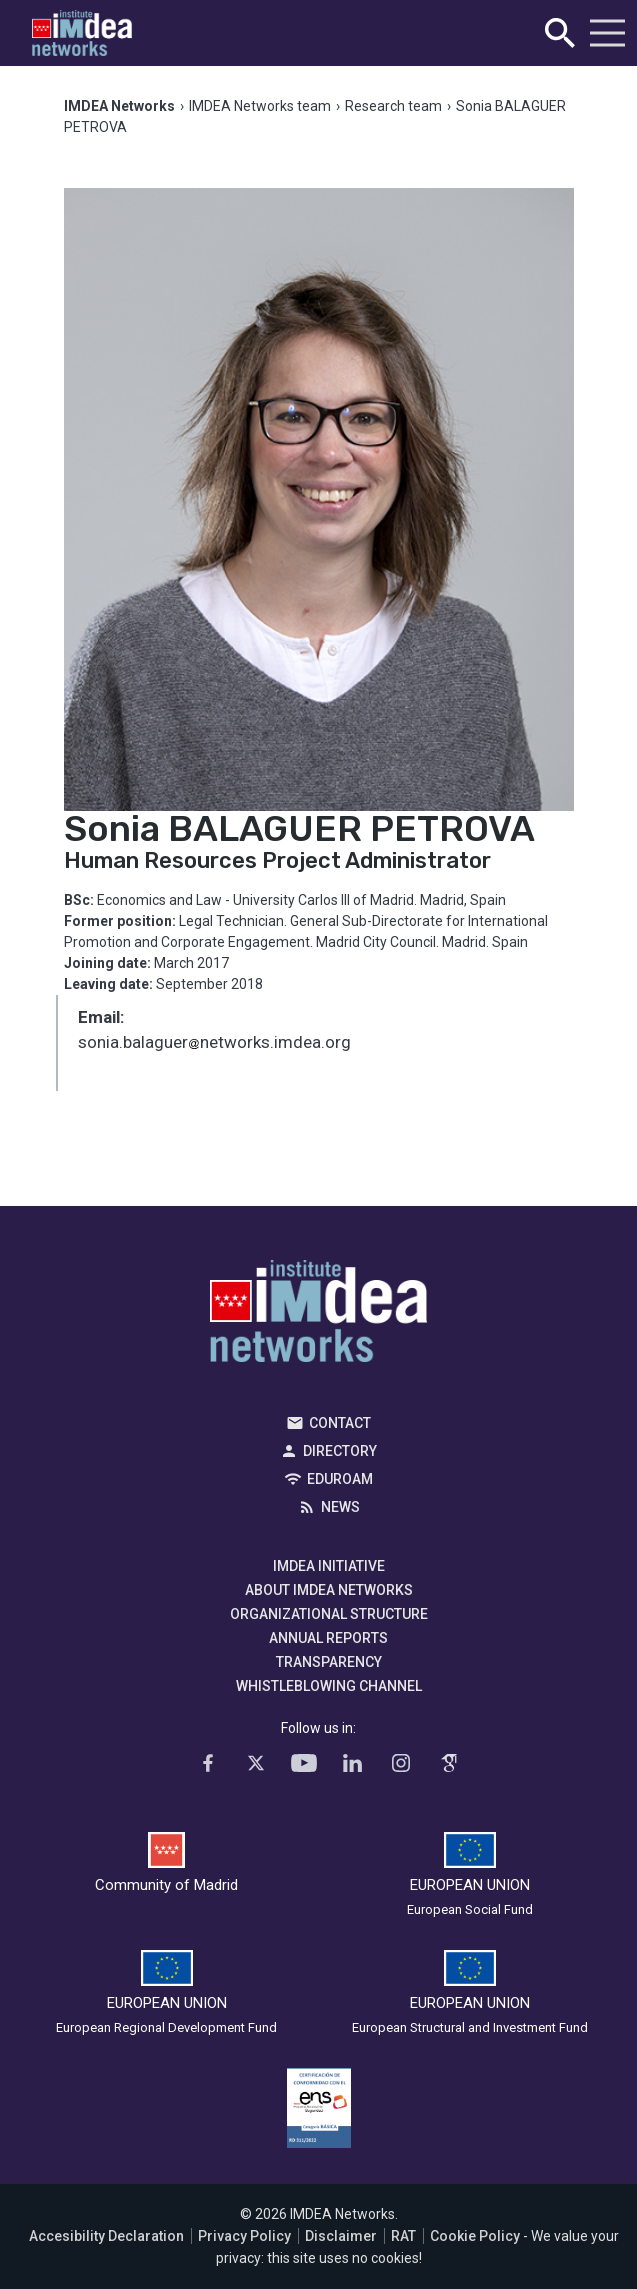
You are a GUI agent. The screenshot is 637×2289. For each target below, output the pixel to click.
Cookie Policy (475, 2236)
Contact (340, 1423)
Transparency (329, 1662)
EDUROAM (340, 1479)
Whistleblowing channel (329, 1686)
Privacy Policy (244, 2236)
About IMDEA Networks (329, 1590)
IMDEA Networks (318, 1316)
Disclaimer (341, 2236)
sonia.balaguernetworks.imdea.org (214, 1044)
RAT (403, 2236)
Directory (340, 1451)
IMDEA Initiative (329, 1566)
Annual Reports (328, 1638)
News (340, 1507)
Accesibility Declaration (106, 2236)
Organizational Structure (329, 1614)
